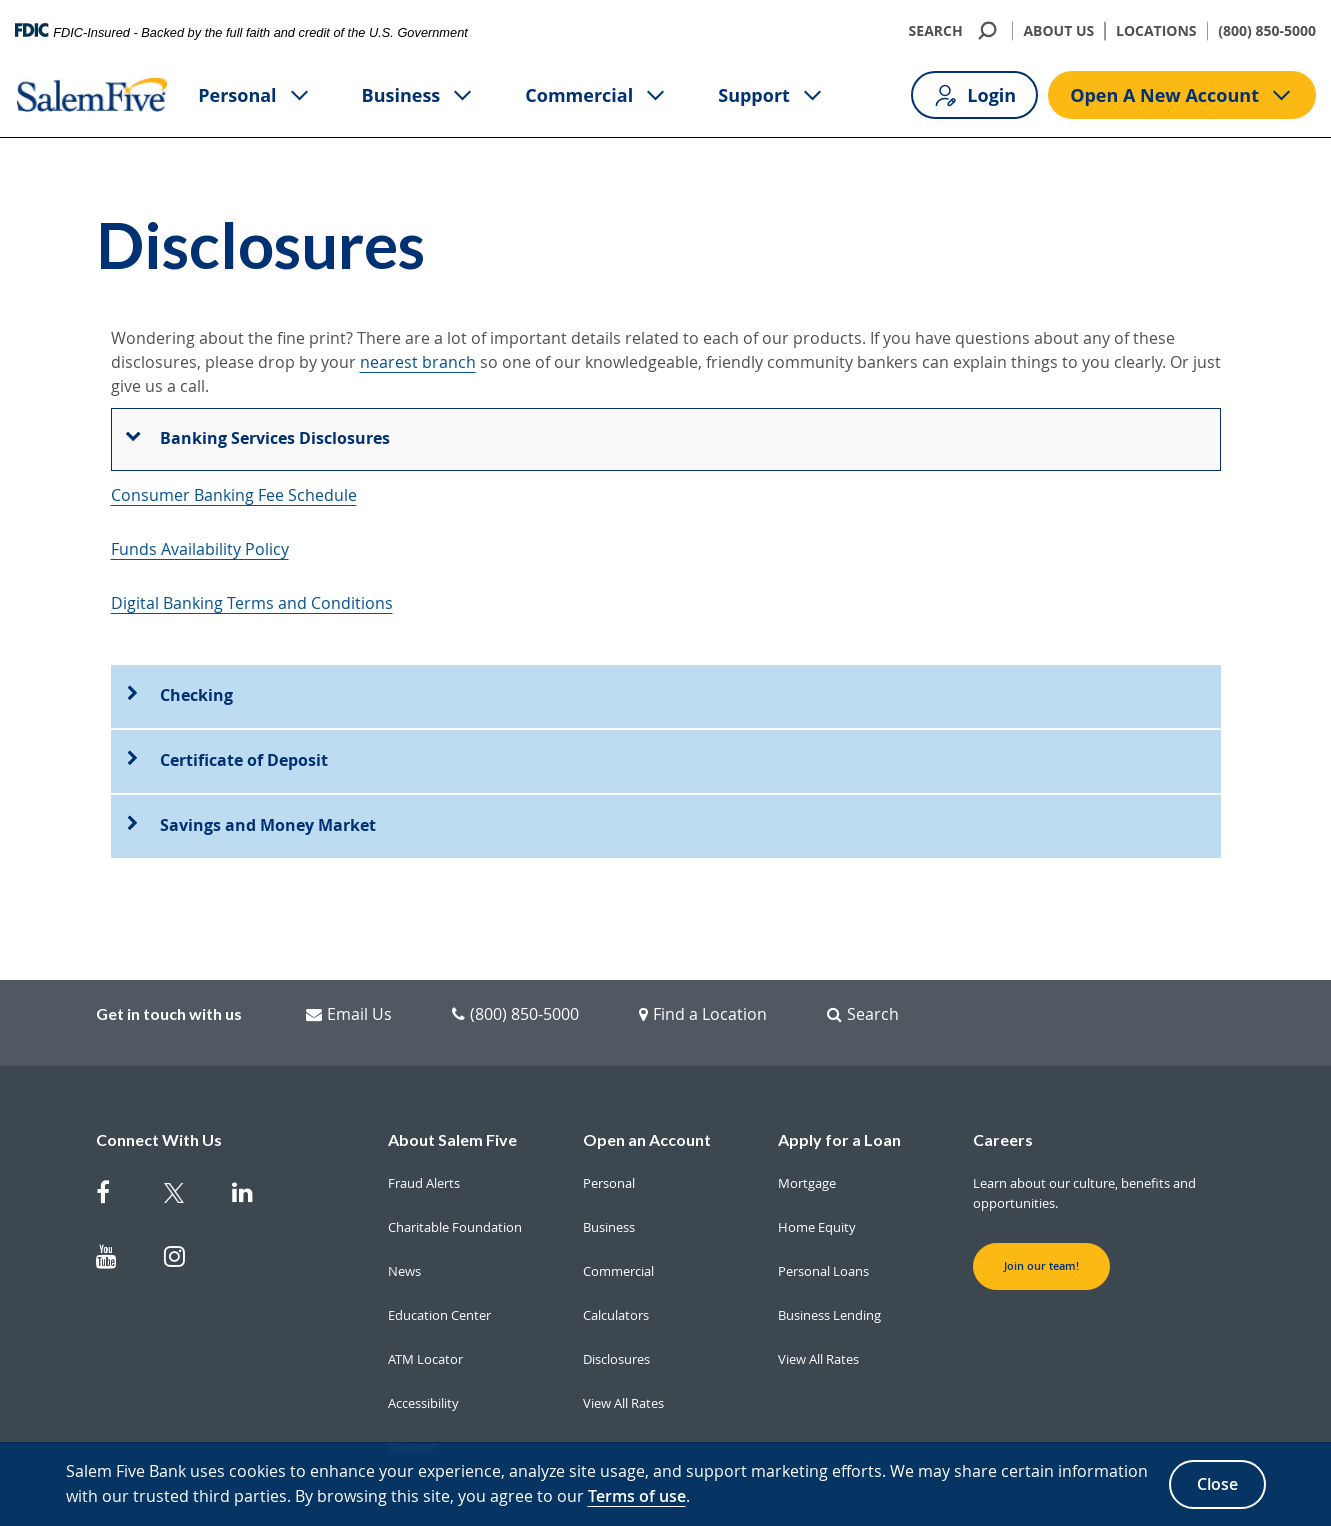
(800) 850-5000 (1267, 30)
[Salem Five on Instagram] (186, 1213)
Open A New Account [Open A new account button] (1182, 95)
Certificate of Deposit (244, 713)
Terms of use (637, 1496)
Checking (196, 648)
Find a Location (703, 967)
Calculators (616, 1268)
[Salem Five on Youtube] (118, 1213)
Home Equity (817, 1180)
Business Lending (829, 1268)
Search (863, 967)
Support (771, 95)
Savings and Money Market (268, 778)
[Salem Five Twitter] (186, 1149)
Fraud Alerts (424, 1136)
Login (974, 95)
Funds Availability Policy (200, 549)
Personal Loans (823, 1224)
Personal (254, 95)
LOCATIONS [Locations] (1156, 30)
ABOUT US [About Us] (1058, 30)
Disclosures (616, 1312)
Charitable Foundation (455, 1180)
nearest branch (418, 362)
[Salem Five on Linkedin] (254, 1149)
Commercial (596, 95)
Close (1217, 1484)
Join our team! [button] (1041, 1219)
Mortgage (807, 1136)
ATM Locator (425, 1312)
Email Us (349, 967)
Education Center (439, 1268)
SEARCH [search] (955, 30)
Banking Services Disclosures (275, 438)
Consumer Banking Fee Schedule (234, 495)
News (404, 1224)
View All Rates (623, 1356)
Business (419, 95)
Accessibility (423, 1356)
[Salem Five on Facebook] (118, 1149)
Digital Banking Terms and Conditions (252, 603)
